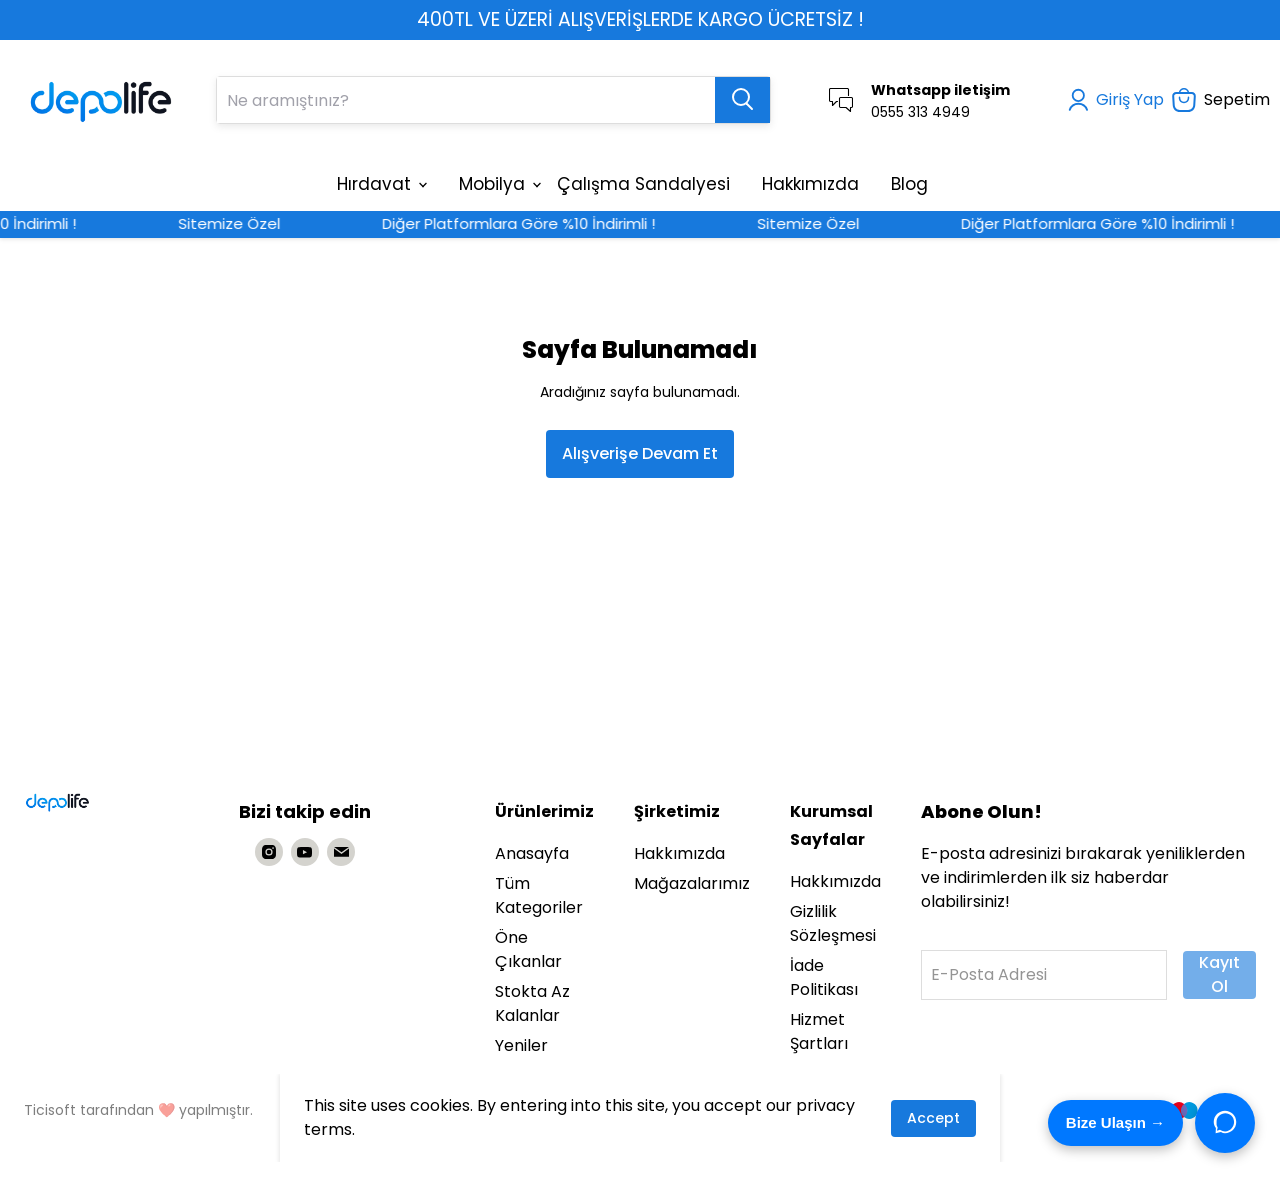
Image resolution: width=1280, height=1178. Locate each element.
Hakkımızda (679, 853)
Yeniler (521, 1045)
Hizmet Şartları (819, 1031)
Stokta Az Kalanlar (532, 1003)
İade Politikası (824, 977)
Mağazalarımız (692, 883)
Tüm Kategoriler (539, 895)
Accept (933, 1118)
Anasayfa (532, 853)
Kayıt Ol (1219, 974)
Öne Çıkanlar (528, 949)
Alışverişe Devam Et (640, 453)
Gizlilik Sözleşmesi (833, 923)
